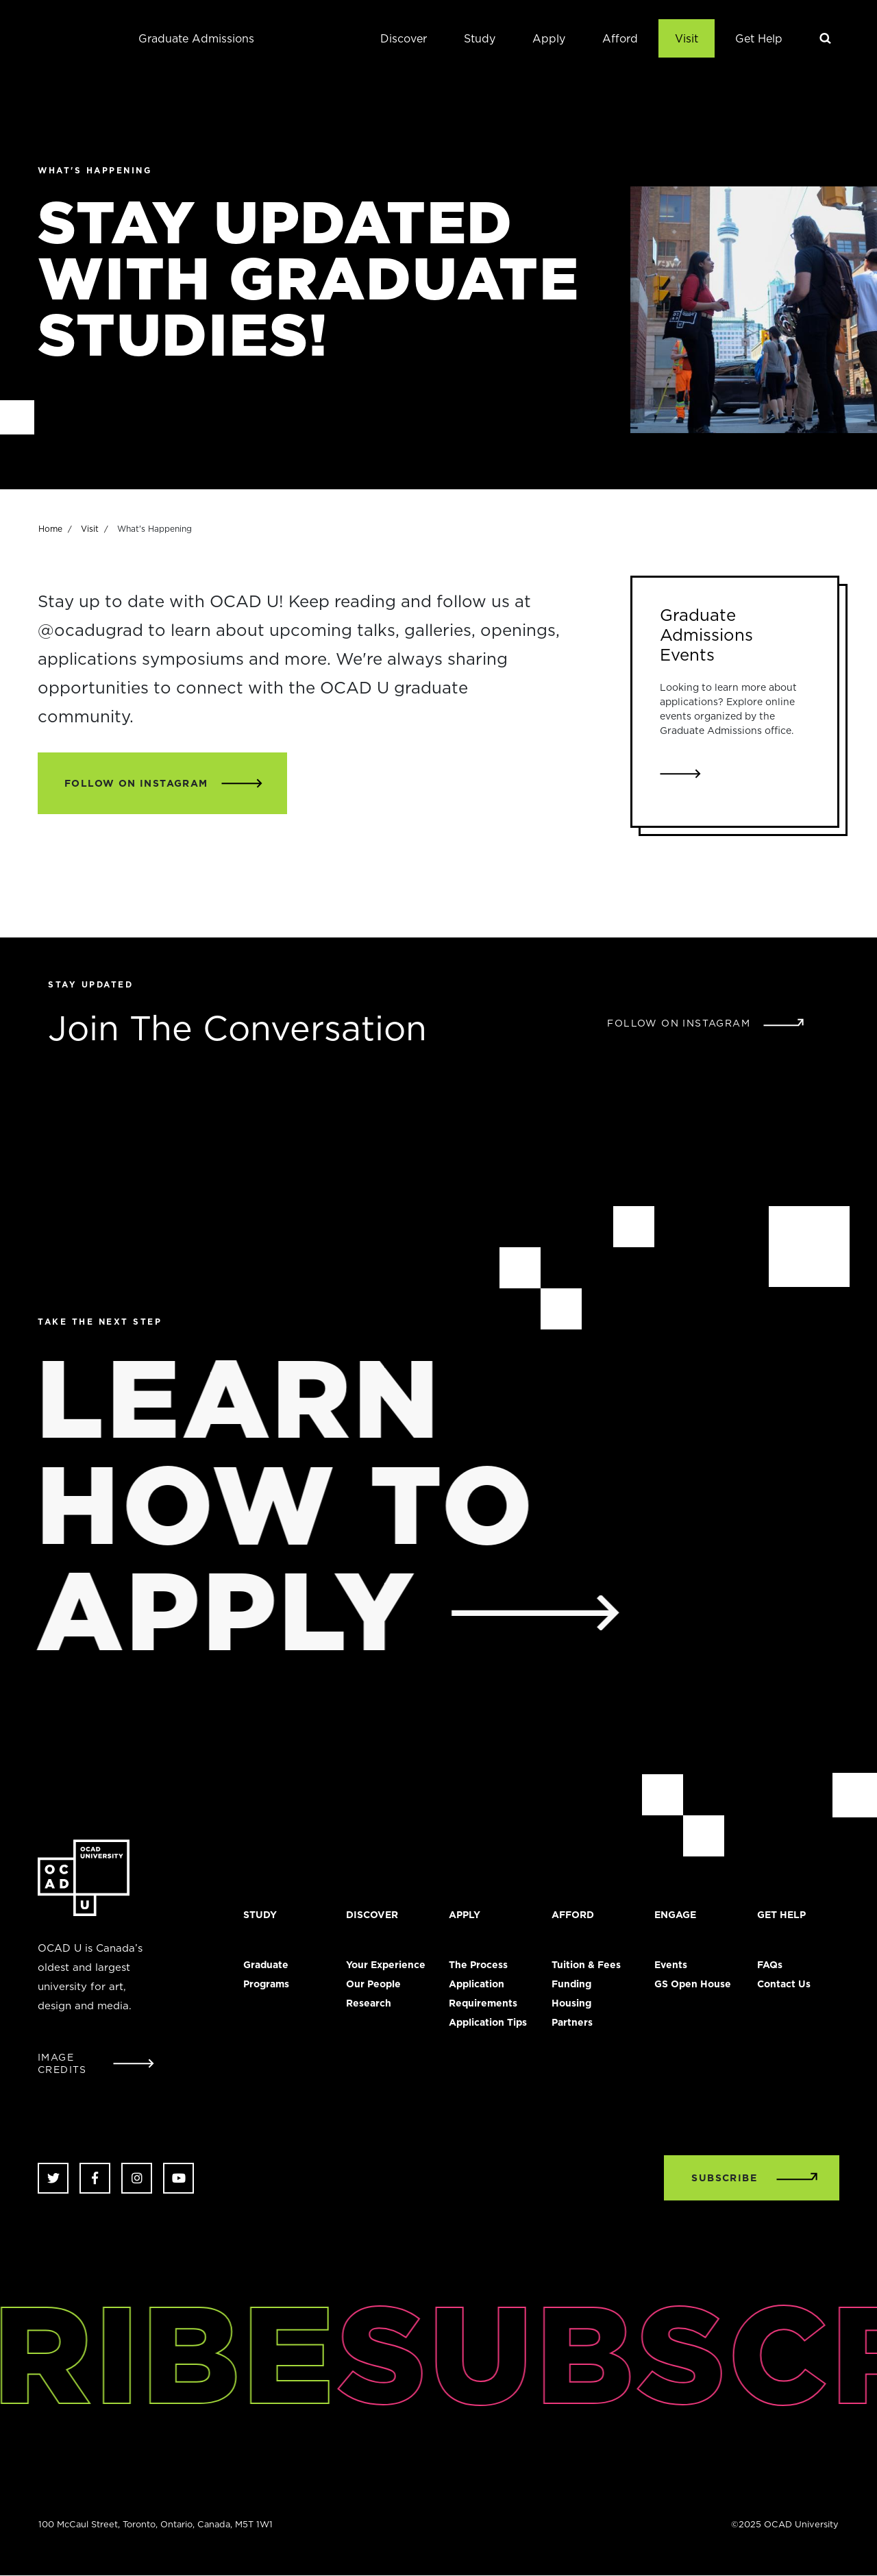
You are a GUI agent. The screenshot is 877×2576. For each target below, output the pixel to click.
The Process (478, 1965)
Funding (571, 1984)
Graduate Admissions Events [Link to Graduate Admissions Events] (706, 634)
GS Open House (692, 1984)
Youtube (178, 2178)
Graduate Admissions (196, 38)
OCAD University (65, 38)
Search (825, 38)
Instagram (136, 2178)
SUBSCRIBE (724, 2178)
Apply (548, 38)
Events (670, 1965)
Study (479, 38)
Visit (686, 38)
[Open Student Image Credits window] (96, 2063)
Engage (675, 1915)
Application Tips (488, 2022)
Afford (620, 38)
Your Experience (385, 1965)
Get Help (758, 38)
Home (50, 535)
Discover (403, 38)
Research (368, 2003)
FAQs (769, 1965)
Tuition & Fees (586, 1965)
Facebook (94, 2178)
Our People (373, 1984)
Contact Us (784, 1984)
